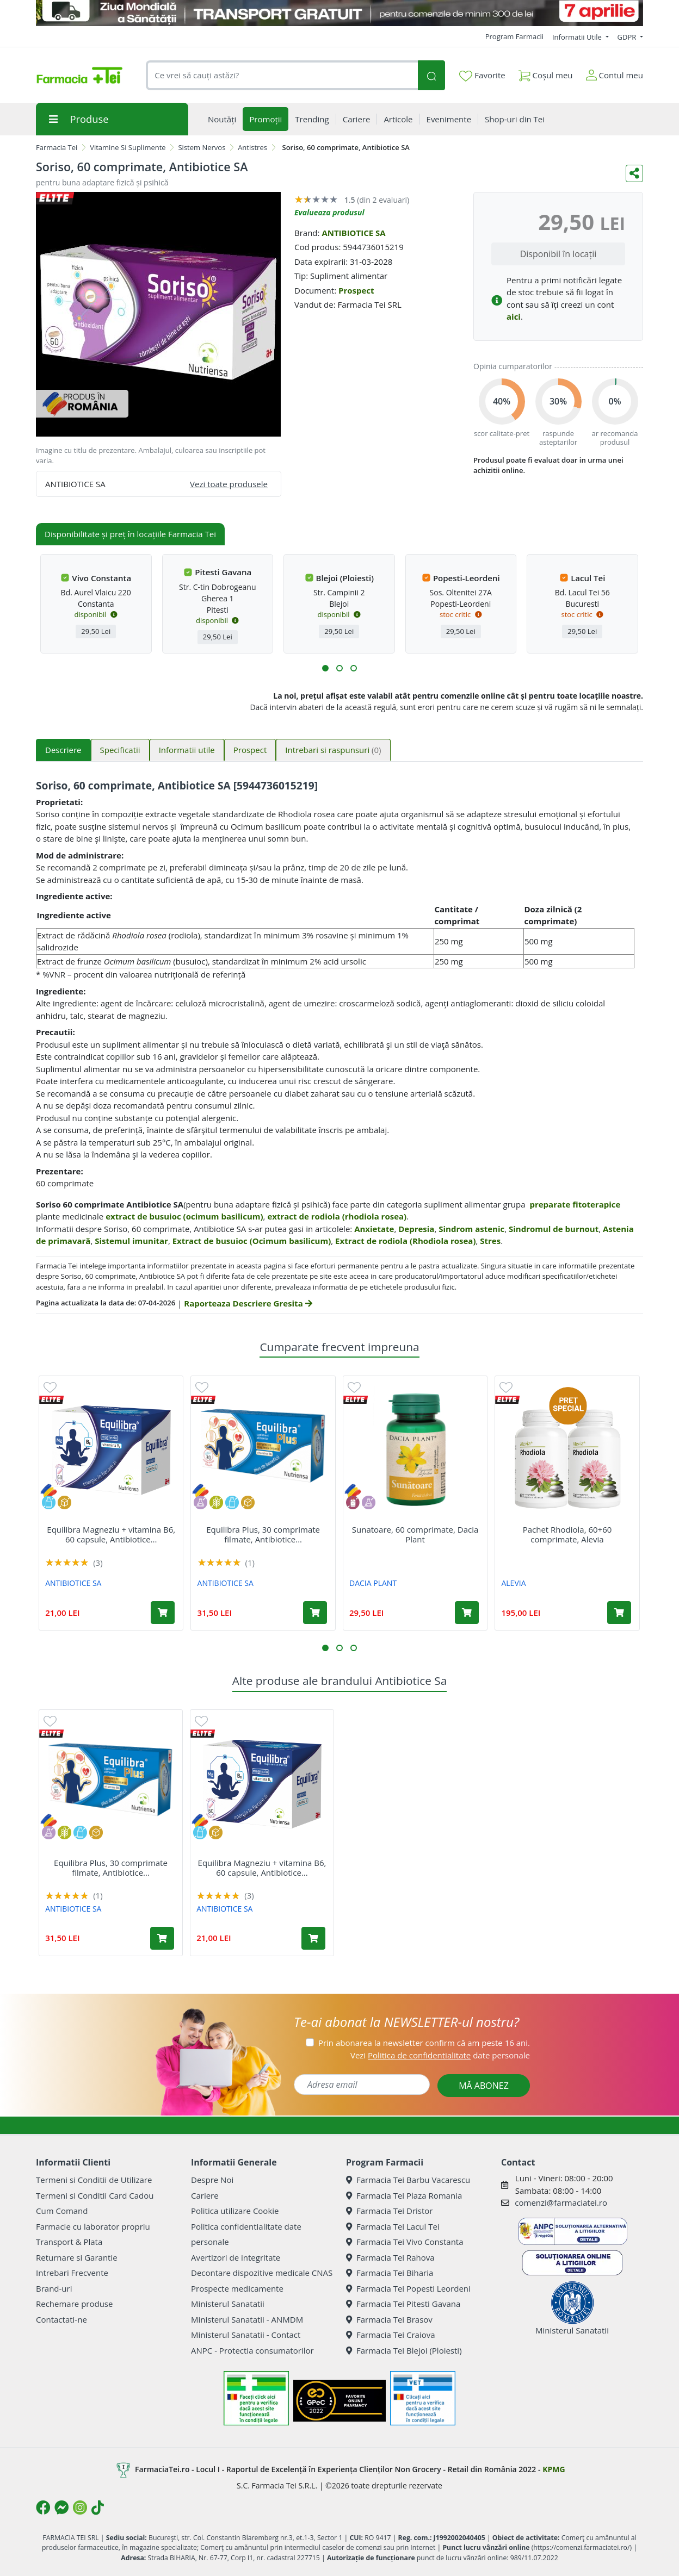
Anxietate (374, 1228)
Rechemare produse (74, 2303)
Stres (490, 1240)
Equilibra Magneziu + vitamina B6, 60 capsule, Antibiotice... (111, 1534)
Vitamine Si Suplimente (128, 147)
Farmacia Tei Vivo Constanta (405, 2241)
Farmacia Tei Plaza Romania (404, 2195)
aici (514, 316)
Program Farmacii (514, 36)
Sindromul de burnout (553, 1228)
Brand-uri (54, 2288)
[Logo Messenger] (61, 2507)
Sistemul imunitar (131, 1240)
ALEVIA (513, 1583)
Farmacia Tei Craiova (390, 2334)
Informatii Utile (577, 37)
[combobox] (282, 75)
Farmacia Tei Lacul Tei (393, 2226)
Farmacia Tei (56, 147)
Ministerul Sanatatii (227, 2303)
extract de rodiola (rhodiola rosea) (336, 1216)
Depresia (416, 1228)
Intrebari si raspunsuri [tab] (333, 749)
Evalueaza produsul (329, 212)
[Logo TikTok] (97, 2507)
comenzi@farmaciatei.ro (561, 2202)
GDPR (628, 37)
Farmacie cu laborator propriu (93, 2226)
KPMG (553, 2469)
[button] (325, 668)
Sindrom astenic (471, 1228)
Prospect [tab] (250, 749)
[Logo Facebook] (43, 2507)
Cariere (205, 2195)
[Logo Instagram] (80, 2507)
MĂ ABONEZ (484, 2086)
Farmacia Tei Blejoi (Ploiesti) (404, 2350)
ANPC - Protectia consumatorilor (252, 2350)
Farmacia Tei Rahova (390, 2257)
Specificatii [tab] (120, 749)
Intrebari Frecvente (72, 2272)
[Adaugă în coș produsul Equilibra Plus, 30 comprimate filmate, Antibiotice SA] (315, 1612)
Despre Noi (212, 2179)
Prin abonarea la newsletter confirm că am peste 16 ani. (424, 2042)
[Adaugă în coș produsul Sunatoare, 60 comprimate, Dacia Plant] (467, 1612)
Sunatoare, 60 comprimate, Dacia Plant (415, 1534)
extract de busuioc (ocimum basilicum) (184, 1216)
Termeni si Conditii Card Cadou (94, 2195)
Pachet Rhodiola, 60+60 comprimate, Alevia (567, 1534)
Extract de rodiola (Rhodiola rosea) (405, 1240)
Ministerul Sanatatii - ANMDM (247, 2319)
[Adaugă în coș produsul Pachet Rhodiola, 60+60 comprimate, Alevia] (619, 1612)
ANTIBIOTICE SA (353, 232)
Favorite (482, 76)
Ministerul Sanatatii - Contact (245, 2334)
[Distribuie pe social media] (634, 173)
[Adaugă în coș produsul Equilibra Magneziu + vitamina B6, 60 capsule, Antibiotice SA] (163, 1612)
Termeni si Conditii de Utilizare (94, 2179)
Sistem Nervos (201, 147)
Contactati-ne (61, 2319)
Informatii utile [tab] (187, 749)
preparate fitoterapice (574, 1204)
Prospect (356, 290)
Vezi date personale (440, 2055)
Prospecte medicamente (237, 2288)
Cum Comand (62, 2210)
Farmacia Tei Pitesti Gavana (403, 2303)
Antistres (252, 147)
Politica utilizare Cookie (235, 2210)
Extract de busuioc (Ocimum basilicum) (251, 1240)
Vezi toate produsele (229, 483)
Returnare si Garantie (77, 2257)
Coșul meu (545, 73)
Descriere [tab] (63, 749)
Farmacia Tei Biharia (389, 2272)
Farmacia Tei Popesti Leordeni (408, 2288)
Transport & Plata (69, 2241)
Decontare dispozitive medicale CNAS (261, 2272)
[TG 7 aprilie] (339, 13)
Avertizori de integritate (235, 2257)
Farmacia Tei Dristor (389, 2210)
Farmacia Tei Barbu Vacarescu (408, 2179)
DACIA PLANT (373, 1583)
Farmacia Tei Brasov (389, 2319)
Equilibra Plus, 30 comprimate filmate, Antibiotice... (263, 1534)
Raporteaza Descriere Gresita (248, 1303)
